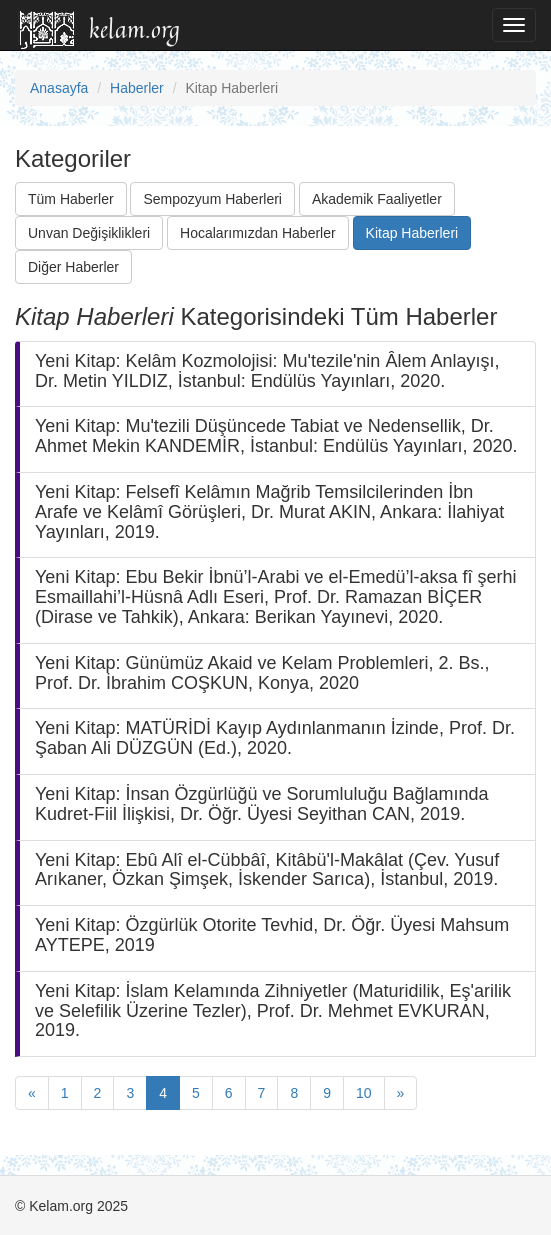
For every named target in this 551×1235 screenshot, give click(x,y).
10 (364, 1093)
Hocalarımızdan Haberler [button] (258, 233)
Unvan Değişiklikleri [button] (89, 233)
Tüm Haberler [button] (71, 199)
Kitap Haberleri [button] (412, 233)
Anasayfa (59, 88)
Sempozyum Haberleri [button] (212, 199)
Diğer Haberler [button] (73, 267)
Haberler (137, 88)
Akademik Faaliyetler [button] (377, 199)
